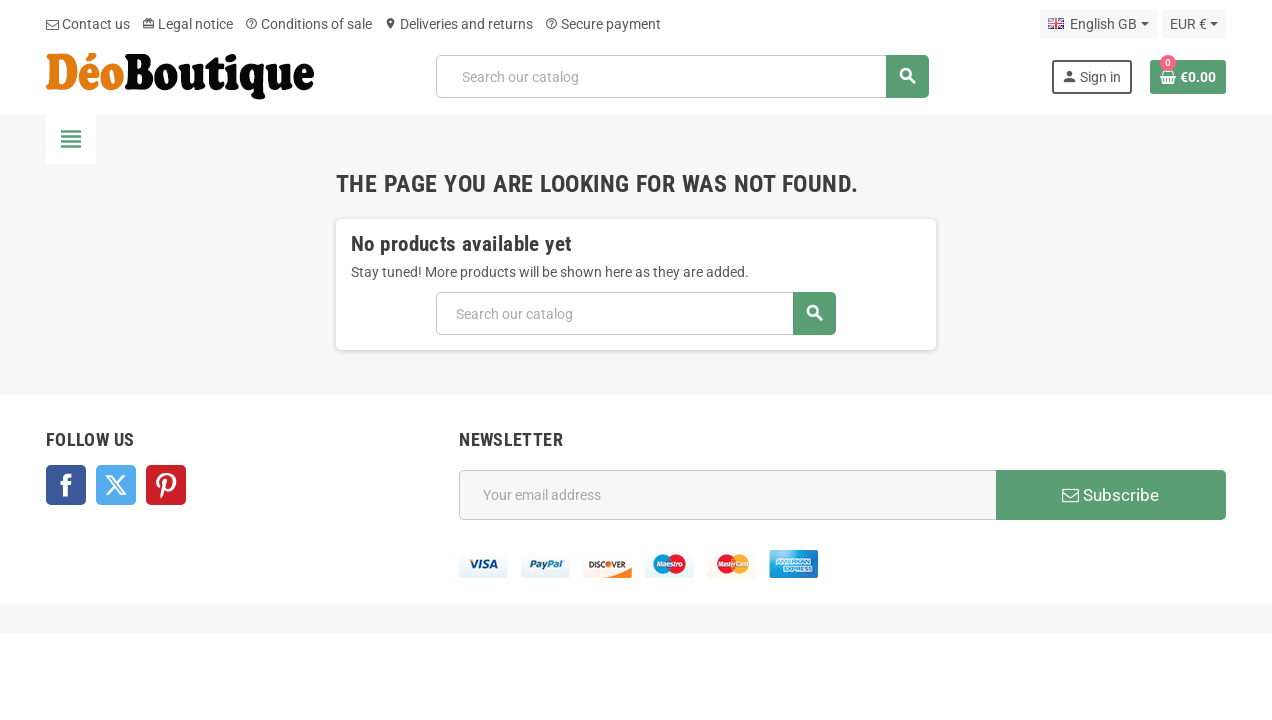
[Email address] (727, 495)
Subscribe (1110, 495)
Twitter (116, 485)
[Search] (681, 76)
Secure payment (603, 24)
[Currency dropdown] (1194, 24)
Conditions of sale (308, 24)
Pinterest (166, 485)
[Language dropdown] (1098, 24)
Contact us (88, 24)
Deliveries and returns (458, 24)
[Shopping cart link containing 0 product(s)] (1188, 77)
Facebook (66, 485)
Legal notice (187, 24)
